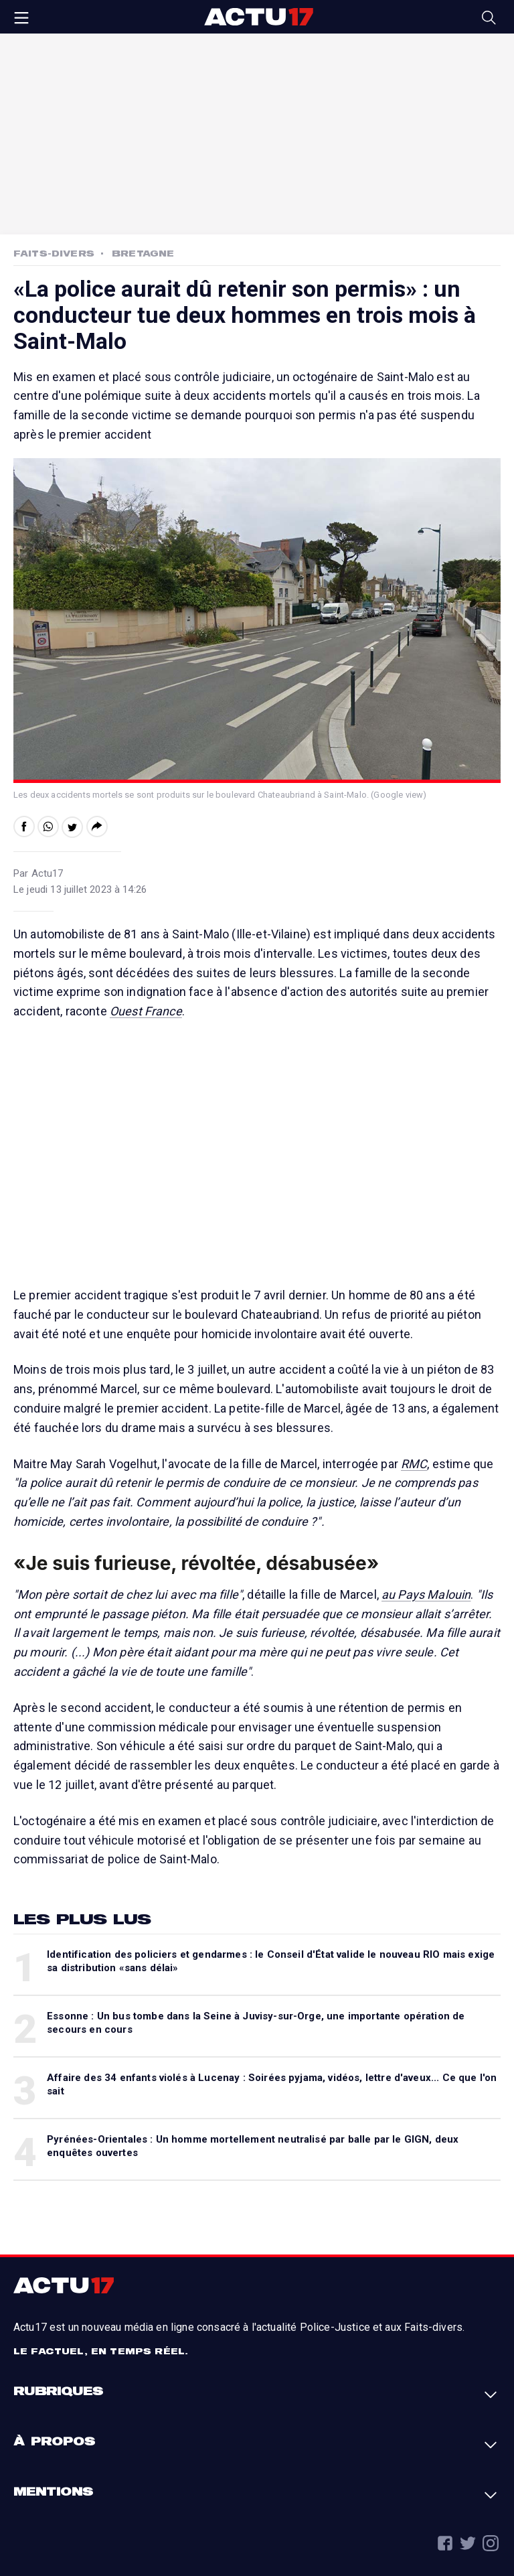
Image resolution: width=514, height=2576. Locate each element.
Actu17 (258, 16)
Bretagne (143, 253)
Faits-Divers (53, 253)
